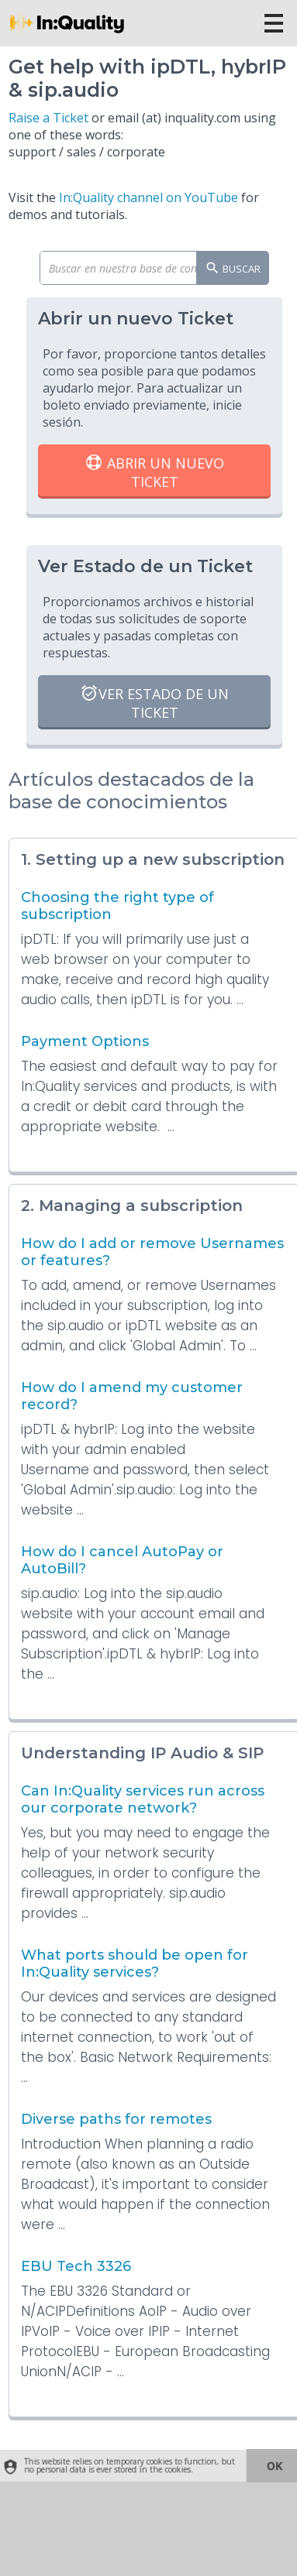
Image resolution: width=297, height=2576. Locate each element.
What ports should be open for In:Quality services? (134, 1964)
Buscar (233, 269)
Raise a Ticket (48, 117)
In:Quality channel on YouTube (148, 197)
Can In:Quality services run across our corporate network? (142, 1799)
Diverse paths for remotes (116, 2119)
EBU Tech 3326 (76, 2266)
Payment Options (85, 1041)
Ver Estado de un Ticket (154, 703)
